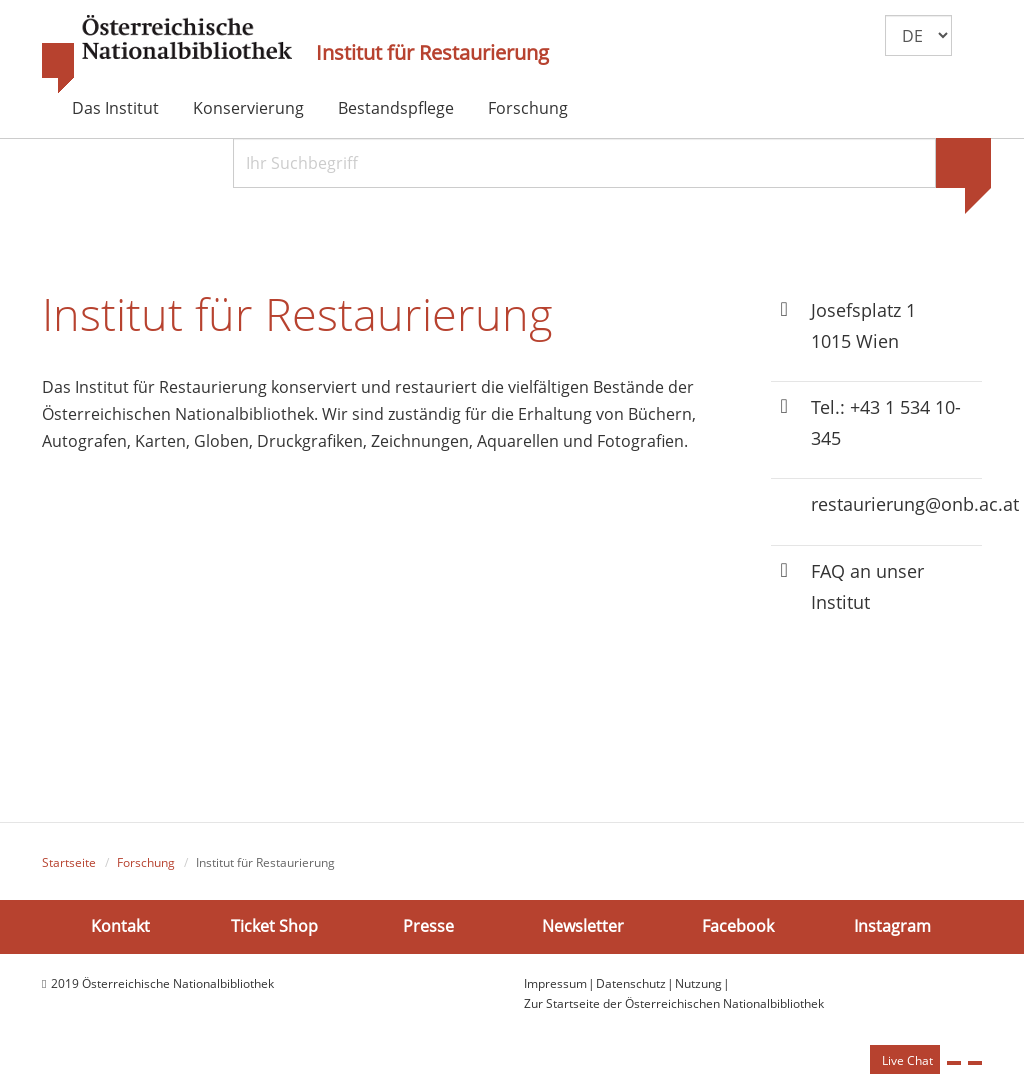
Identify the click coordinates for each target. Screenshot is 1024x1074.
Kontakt (120, 926)
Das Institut (115, 108)
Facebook (738, 926)
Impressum (555, 983)
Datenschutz (631, 983)
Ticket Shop (274, 926)
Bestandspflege (396, 108)
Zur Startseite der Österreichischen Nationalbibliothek (674, 1003)
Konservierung (248, 108)
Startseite (69, 862)
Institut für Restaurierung (432, 53)
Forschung (528, 108)
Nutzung (698, 983)
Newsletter (583, 926)
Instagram (892, 926)
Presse (428, 926)
